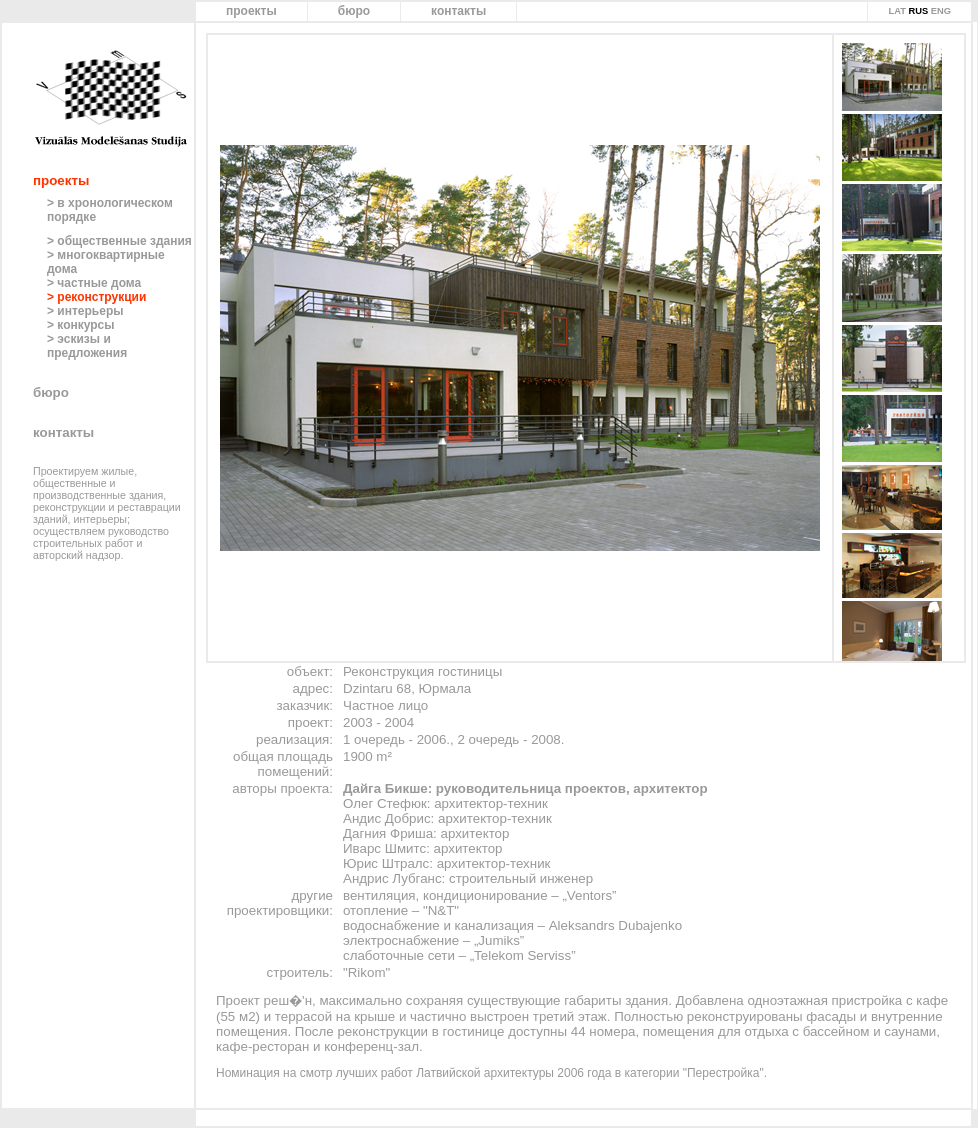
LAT (896, 11)
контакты (458, 11)
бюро (354, 11)
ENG (941, 11)
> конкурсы (81, 325)
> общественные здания (119, 241)
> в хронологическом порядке (110, 210)
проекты (251, 11)
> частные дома (94, 283)
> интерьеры (85, 311)
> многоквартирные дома (106, 262)
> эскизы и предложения (87, 346)
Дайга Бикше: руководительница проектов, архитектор (525, 788)
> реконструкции (96, 297)
